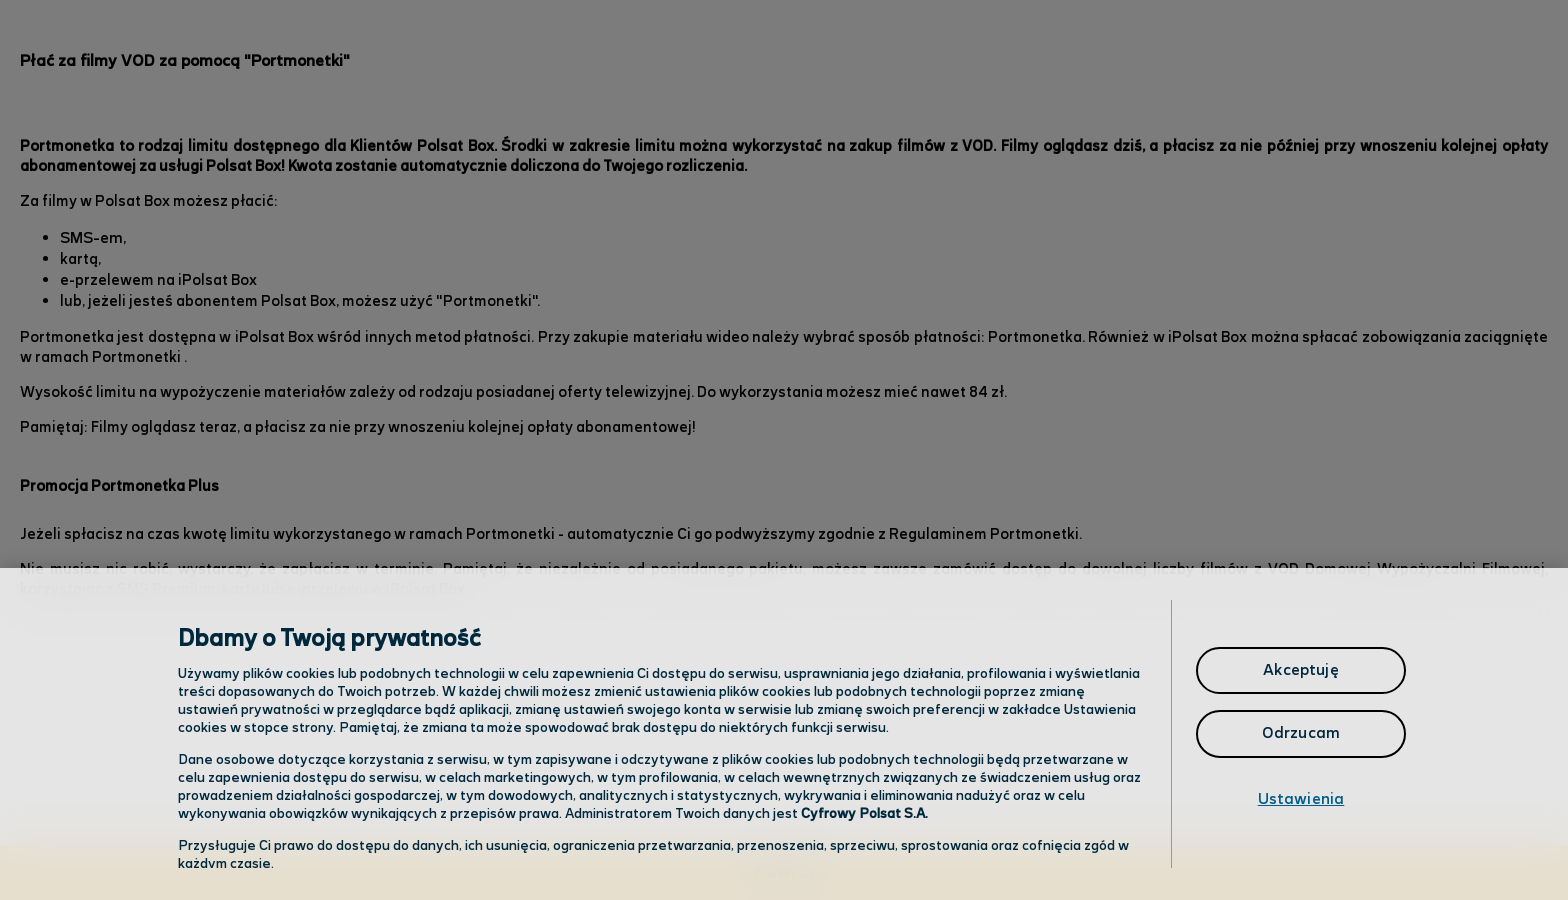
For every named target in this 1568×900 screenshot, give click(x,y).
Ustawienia (1301, 799)
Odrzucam (1301, 733)
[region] (784, 734)
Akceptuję (1300, 670)
